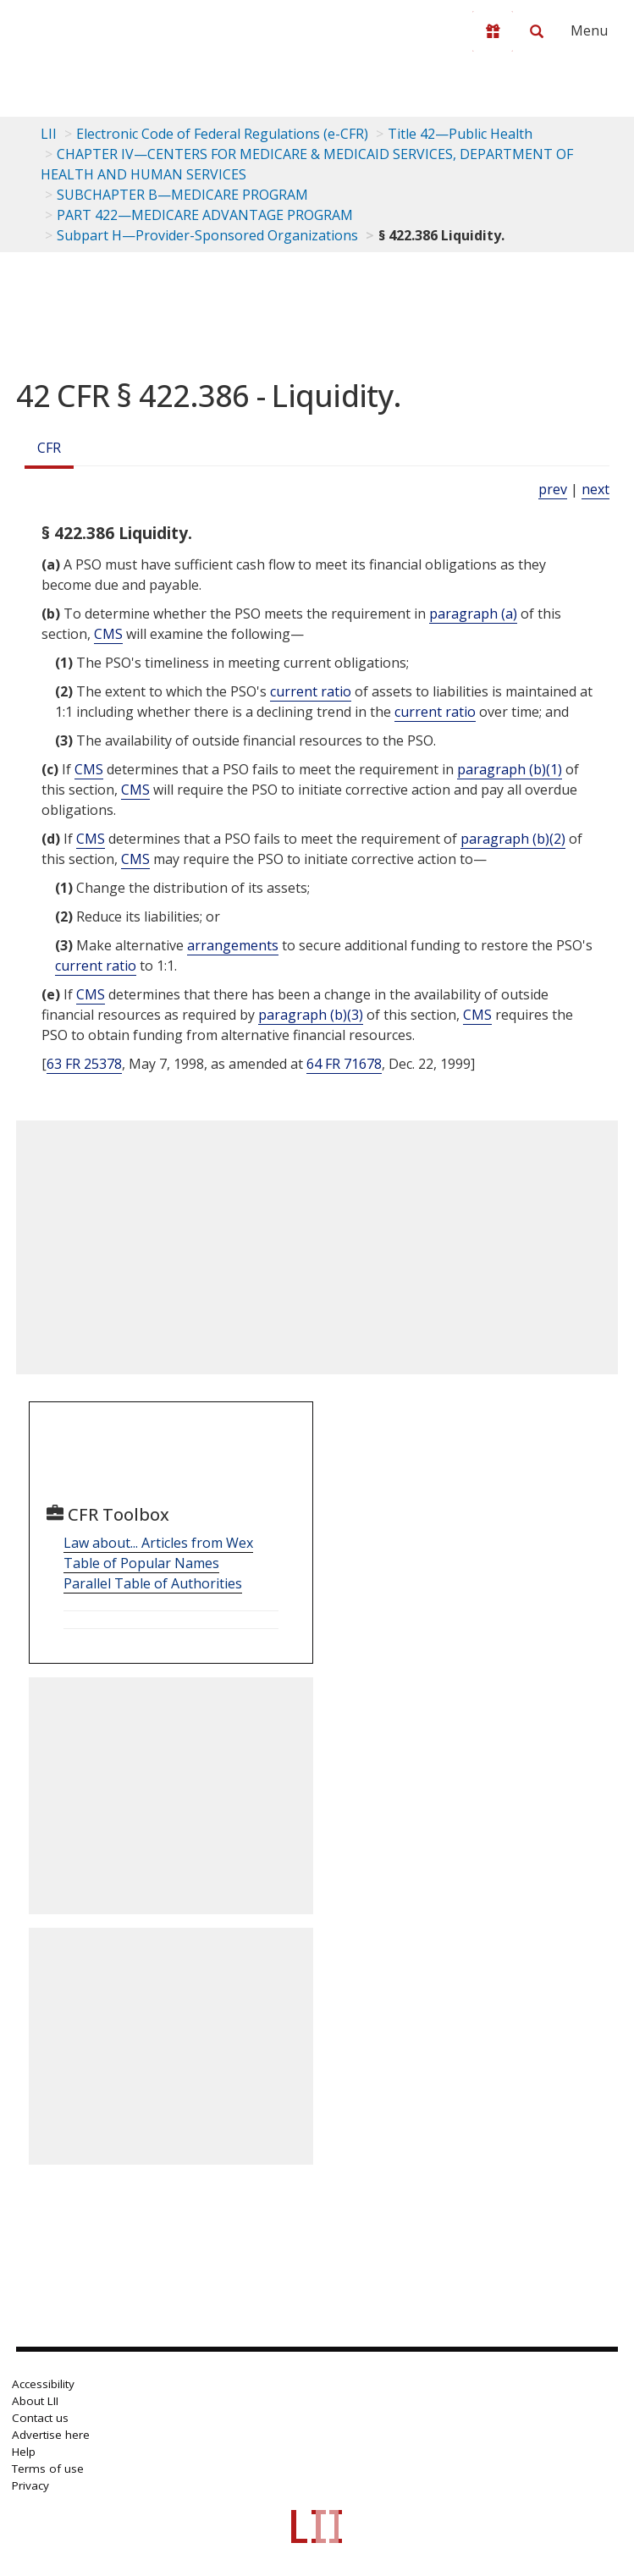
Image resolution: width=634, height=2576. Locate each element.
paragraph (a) (473, 613)
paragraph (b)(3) (310, 1014)
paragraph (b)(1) (509, 769)
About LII (35, 2400)
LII (49, 133)
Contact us (40, 2417)
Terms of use (48, 2468)
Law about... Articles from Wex (158, 1542)
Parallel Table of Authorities (152, 1583)
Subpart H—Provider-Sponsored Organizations (207, 235)
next (595, 489)
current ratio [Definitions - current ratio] (310, 691)
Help (24, 2451)
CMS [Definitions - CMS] (108, 634)
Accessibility (43, 2384)
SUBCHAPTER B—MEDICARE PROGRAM (182, 194)
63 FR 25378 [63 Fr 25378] (84, 1063)
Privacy (30, 2485)
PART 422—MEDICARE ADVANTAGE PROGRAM (205, 215)
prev (552, 489)
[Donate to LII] (492, 31)
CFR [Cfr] (49, 447)
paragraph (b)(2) (512, 838)
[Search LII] (536, 31)
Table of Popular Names (141, 1563)
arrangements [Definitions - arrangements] (232, 945)
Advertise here (51, 2434)
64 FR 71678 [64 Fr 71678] (344, 1063)
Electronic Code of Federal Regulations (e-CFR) (222, 133)
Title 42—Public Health (460, 133)
